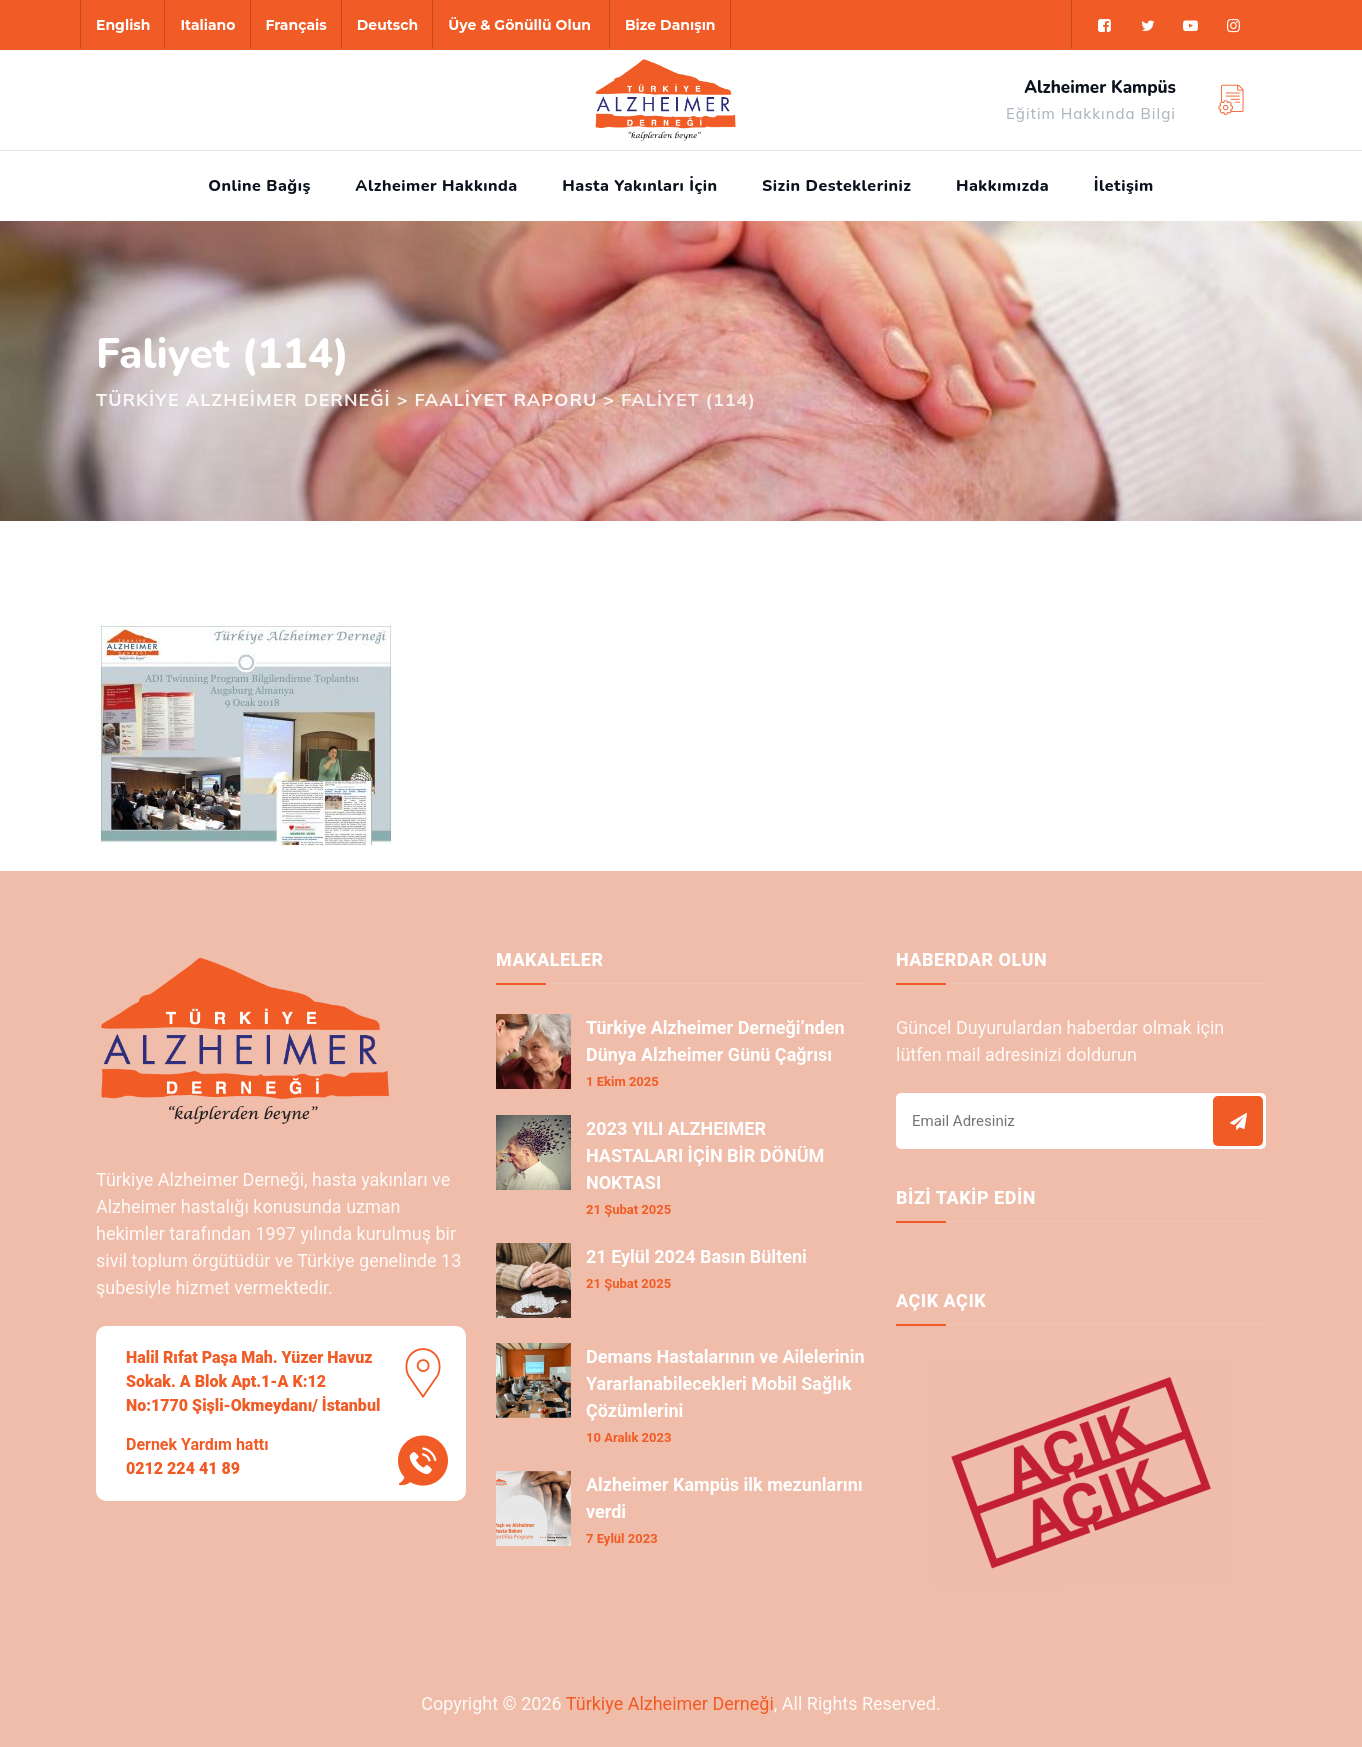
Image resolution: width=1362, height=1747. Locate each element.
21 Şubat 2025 (628, 1209)
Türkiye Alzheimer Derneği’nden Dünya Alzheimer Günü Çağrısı (715, 1041)
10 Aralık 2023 (628, 1437)
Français (296, 25)
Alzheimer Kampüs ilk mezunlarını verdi (724, 1498)
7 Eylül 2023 (622, 1538)
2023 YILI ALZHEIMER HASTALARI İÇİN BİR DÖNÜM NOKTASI (705, 1155)
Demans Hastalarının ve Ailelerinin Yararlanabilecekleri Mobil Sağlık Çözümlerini (725, 1383)
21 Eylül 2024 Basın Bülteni (696, 1256)
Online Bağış (259, 186)
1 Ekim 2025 (622, 1081)
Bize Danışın (670, 25)
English (123, 25)
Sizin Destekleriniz (836, 186)
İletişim (1124, 186)
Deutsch (387, 25)
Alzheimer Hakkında (436, 186)
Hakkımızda (1002, 186)
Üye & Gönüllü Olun (519, 25)
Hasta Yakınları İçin (639, 186)
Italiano (207, 25)
